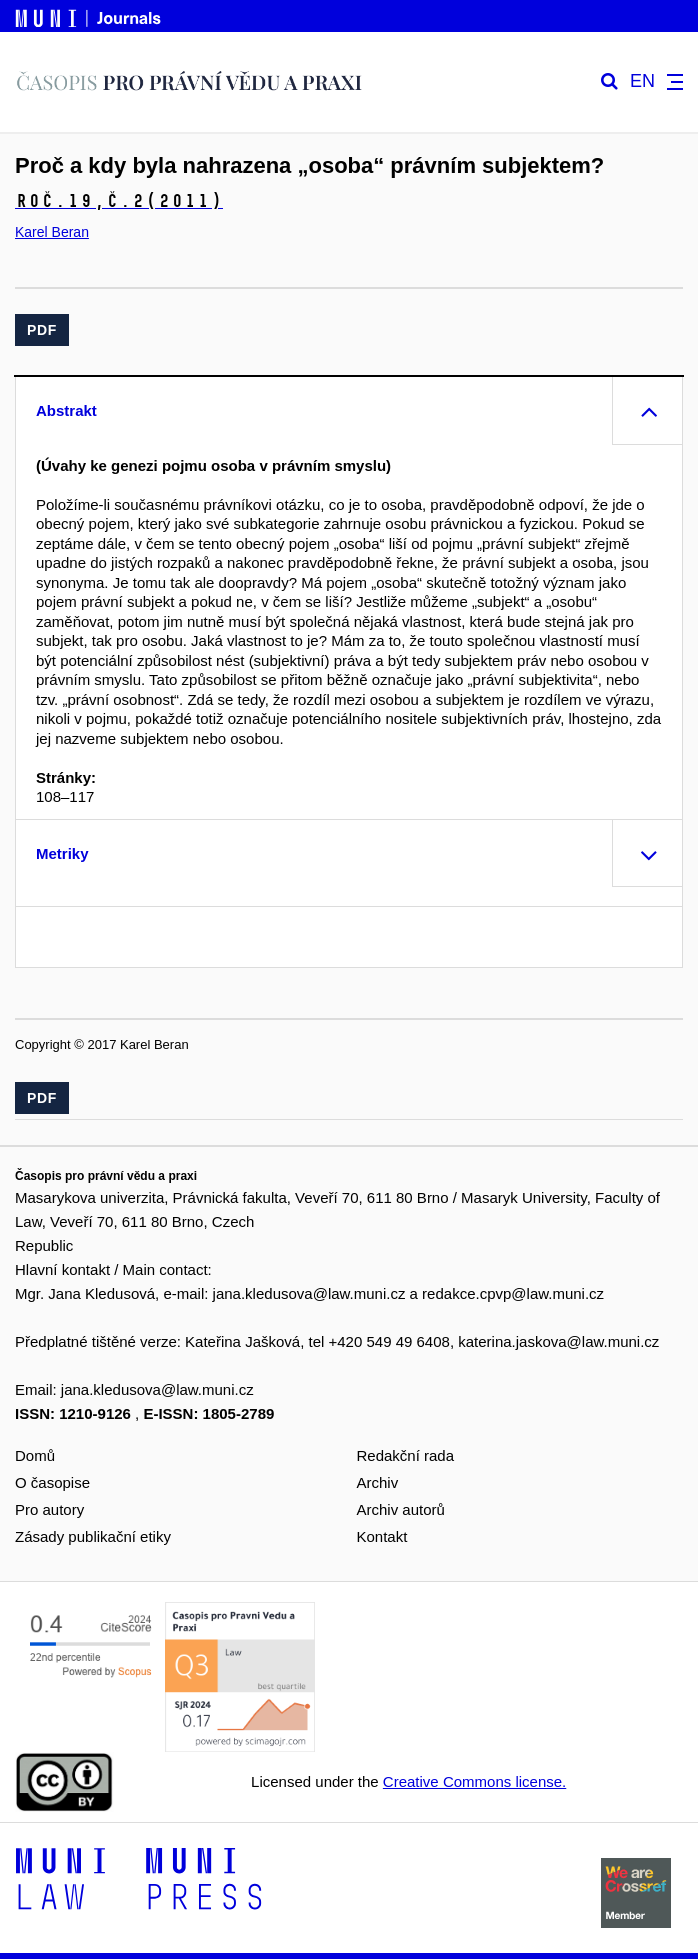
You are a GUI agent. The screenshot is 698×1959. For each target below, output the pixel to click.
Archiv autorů (401, 1509)
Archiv (378, 1482)
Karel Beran (52, 232)
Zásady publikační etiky (93, 1536)
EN (642, 81)
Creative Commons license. (474, 1781)
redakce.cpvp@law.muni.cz (513, 1293)
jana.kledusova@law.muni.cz (309, 1293)
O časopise (52, 1482)
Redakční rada (406, 1455)
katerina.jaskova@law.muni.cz (558, 1341)
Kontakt (382, 1536)
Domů (35, 1455)
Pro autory (49, 1509)
